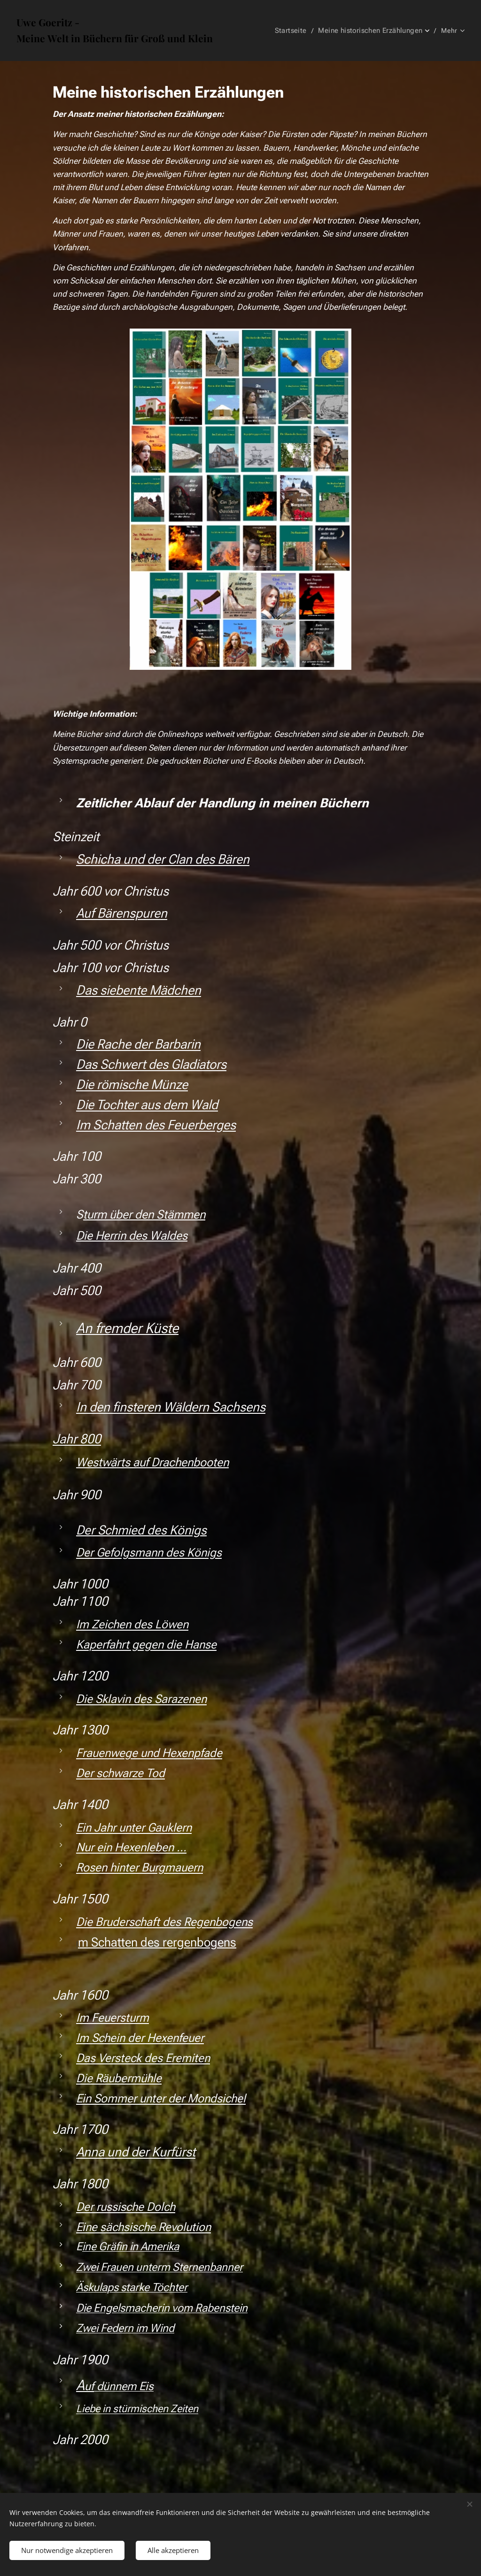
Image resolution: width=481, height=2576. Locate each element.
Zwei (87, 2267)
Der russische (110, 2207)
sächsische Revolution (155, 2227)
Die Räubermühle (119, 2078)
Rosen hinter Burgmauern (139, 1867)
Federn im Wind (137, 2328)
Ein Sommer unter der (130, 2098)
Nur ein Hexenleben (125, 1847)
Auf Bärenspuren (121, 913)
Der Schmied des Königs (141, 1530)
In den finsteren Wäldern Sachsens (170, 1407)
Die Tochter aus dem (131, 1104)
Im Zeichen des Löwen (132, 1624)
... (180, 1847)
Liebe (88, 2408)
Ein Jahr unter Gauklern (134, 1827)
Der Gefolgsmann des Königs (149, 1552)
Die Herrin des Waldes (131, 1235)
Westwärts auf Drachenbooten (152, 1462)
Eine (86, 2227)
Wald (204, 1104)
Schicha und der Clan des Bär (156, 859)
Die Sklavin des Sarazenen (141, 1699)
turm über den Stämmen (144, 1214)
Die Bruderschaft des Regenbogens (164, 1922)
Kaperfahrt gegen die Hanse (146, 1644)
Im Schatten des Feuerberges (156, 1125)
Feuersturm (120, 2017)
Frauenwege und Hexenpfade (149, 1753)
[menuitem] (296, 30)
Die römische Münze (132, 1084)
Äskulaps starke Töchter (131, 2287)
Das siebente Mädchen (138, 990)
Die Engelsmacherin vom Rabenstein (162, 2308)
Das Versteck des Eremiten (143, 2058)
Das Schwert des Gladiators (151, 1064)
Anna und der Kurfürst (135, 2152)
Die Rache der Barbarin (138, 1044)
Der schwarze (109, 1773)
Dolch (161, 2207)
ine (89, 2246)
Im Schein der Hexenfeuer (140, 2038)
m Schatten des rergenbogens (157, 1942)
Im (82, 2017)
